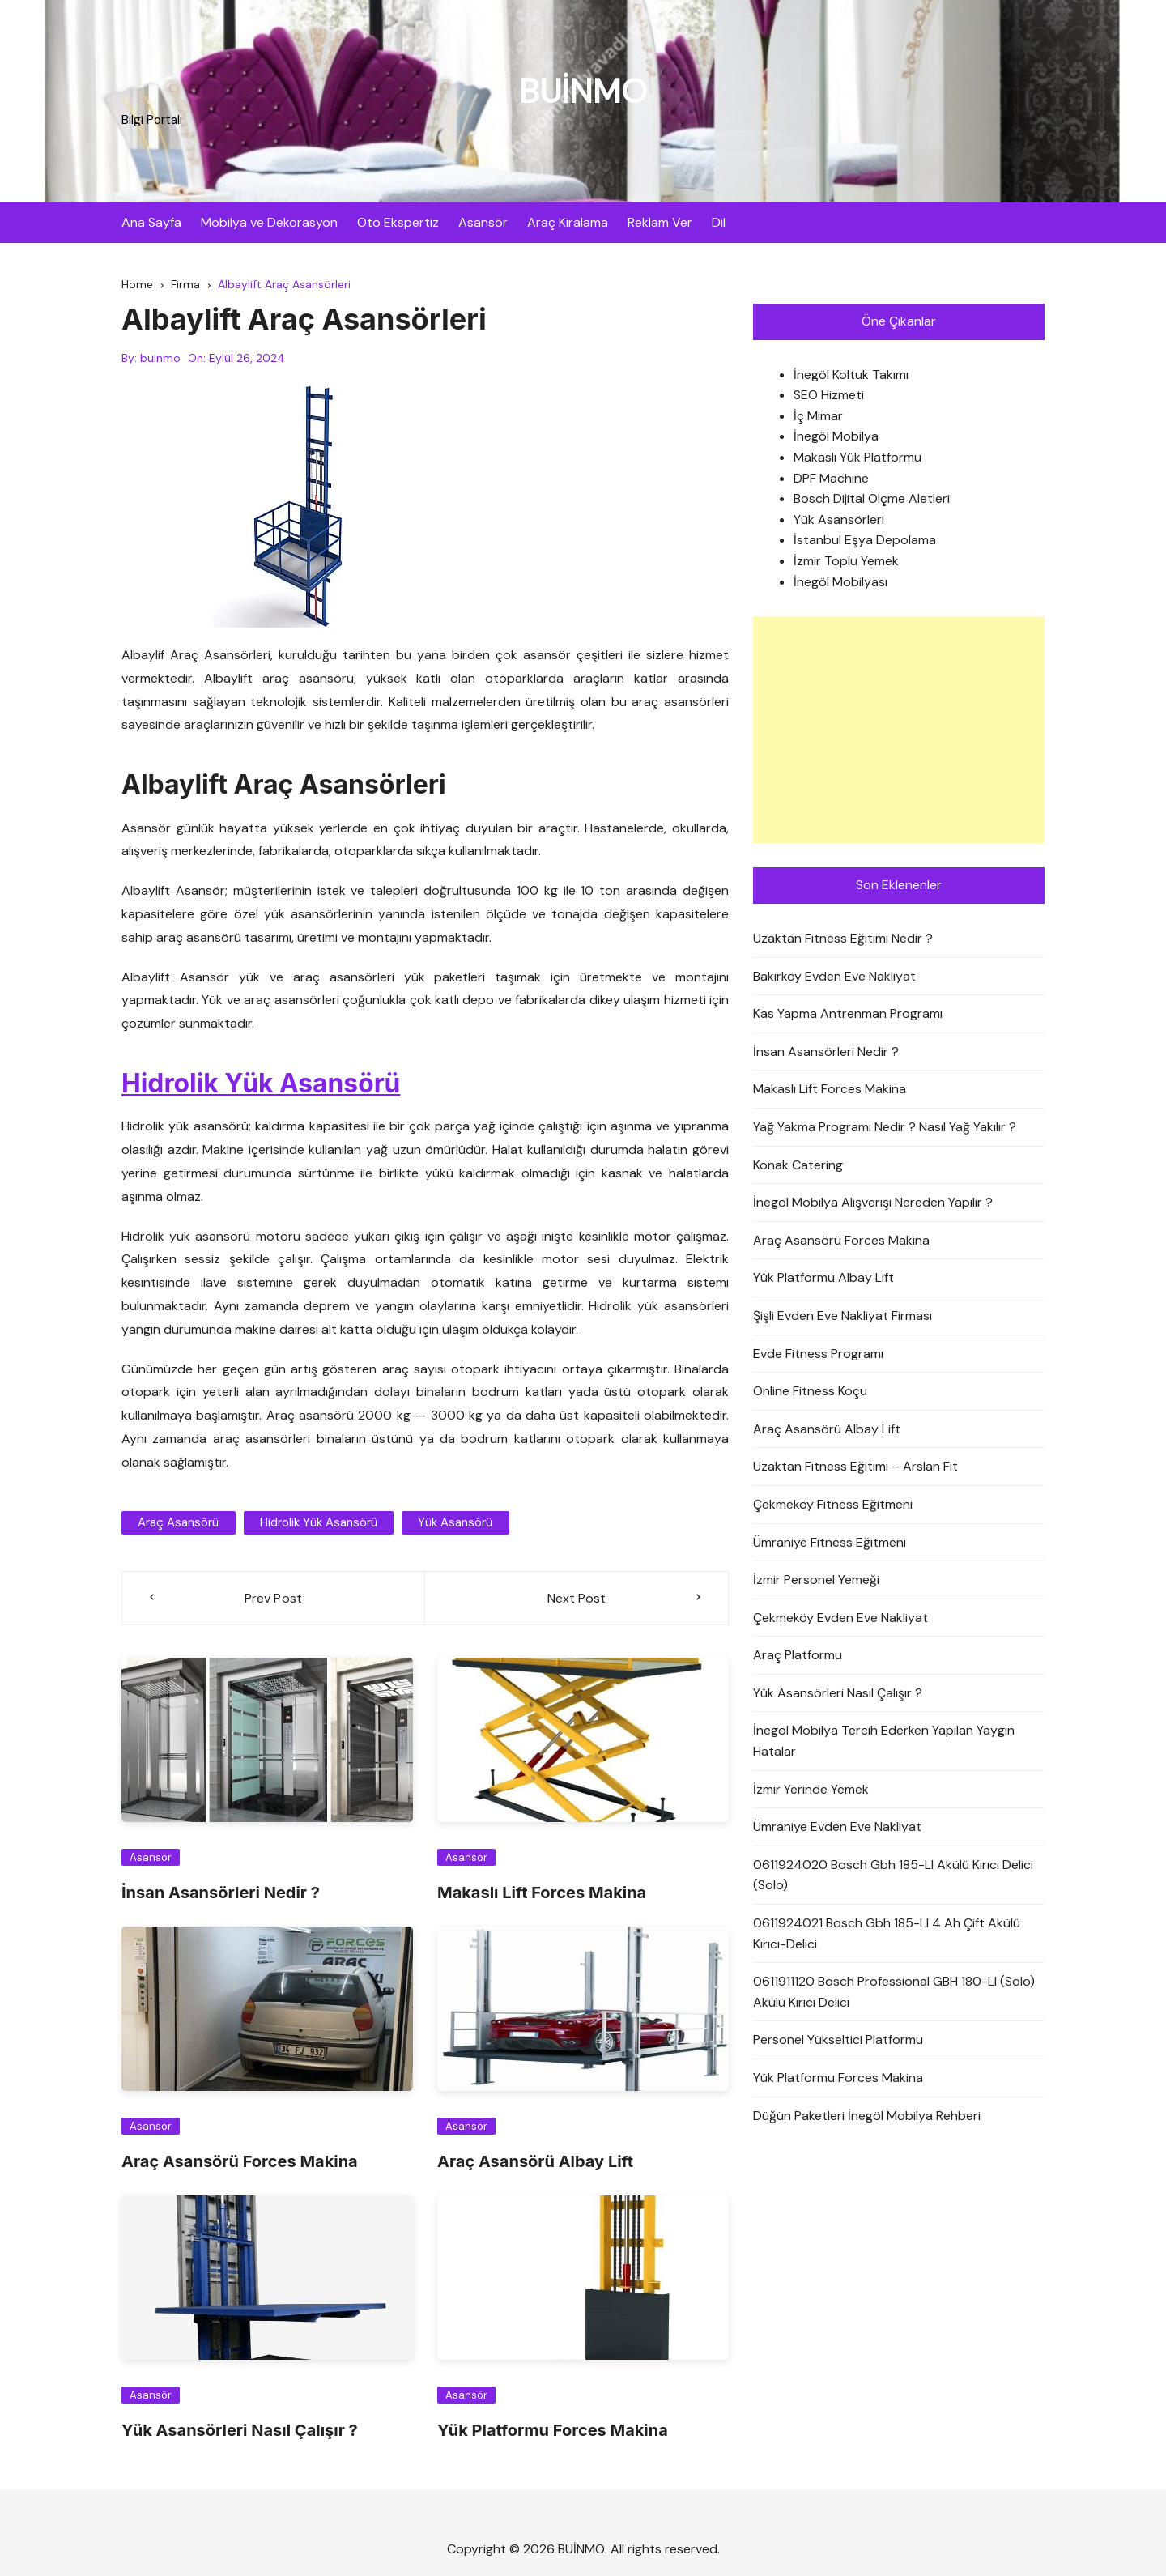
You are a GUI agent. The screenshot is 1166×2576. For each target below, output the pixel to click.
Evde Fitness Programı (818, 1353)
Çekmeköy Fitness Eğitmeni (833, 1504)
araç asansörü (178, 1522)
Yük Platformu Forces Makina (552, 2431)
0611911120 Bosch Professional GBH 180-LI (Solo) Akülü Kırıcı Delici (894, 1993)
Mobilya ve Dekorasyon (269, 222)
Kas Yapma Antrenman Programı (848, 1013)
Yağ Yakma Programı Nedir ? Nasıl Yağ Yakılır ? (884, 1126)
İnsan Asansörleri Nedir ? (220, 1893)
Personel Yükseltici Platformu (838, 2040)
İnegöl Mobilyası (840, 581)
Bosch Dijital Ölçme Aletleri (872, 499)
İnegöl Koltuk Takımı (851, 374)
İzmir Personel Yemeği (816, 1579)
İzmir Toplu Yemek (846, 560)
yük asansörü (454, 1522)
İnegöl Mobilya (836, 436)
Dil (719, 222)
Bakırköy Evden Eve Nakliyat (834, 976)
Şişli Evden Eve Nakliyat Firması (842, 1315)
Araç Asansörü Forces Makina (239, 2162)
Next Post (576, 1598)
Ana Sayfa (151, 222)
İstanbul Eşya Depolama (865, 540)
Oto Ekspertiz (398, 222)
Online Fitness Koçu (810, 1390)
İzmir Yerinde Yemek (811, 1789)
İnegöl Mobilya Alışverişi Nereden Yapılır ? (873, 1202)
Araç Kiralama (567, 222)
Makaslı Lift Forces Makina (541, 1893)
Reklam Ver (660, 222)
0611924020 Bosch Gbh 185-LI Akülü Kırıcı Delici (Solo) (893, 1875)
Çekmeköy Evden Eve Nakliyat (840, 1617)
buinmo (160, 358)
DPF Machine (831, 478)
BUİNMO (583, 91)
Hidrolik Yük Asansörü (261, 1083)
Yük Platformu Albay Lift (823, 1278)
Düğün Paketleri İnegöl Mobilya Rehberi (867, 2115)
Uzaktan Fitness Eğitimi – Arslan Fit (855, 1466)
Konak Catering (798, 1164)
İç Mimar (818, 415)
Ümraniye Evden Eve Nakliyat (837, 1827)
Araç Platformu (797, 1655)
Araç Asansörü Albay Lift (535, 2162)
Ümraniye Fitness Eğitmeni (829, 1542)
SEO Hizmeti (829, 395)
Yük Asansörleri (839, 519)
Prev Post (273, 1598)
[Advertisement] (899, 729)
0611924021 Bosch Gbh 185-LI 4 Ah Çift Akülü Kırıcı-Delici (886, 1933)
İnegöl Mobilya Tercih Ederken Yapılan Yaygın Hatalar (884, 1741)
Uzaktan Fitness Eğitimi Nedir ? (843, 938)
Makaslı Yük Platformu (857, 457)
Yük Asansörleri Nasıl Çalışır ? (239, 2431)
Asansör (483, 222)
